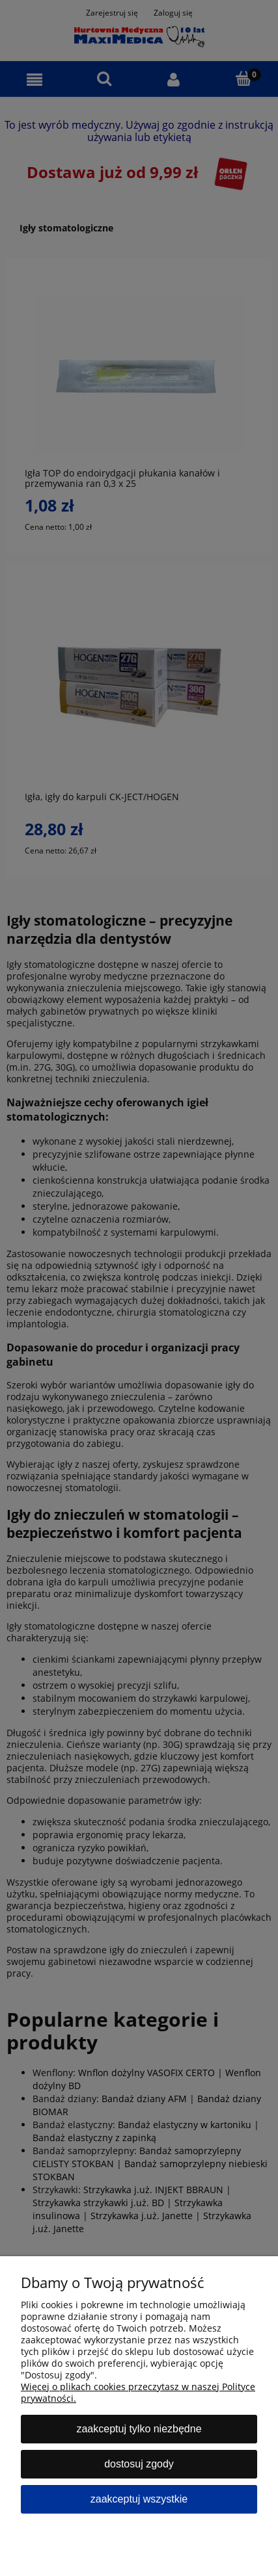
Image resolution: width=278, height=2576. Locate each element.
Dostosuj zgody (139, 2463)
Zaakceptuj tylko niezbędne (138, 2428)
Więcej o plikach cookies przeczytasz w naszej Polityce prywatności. (138, 2392)
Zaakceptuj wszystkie (139, 2498)
